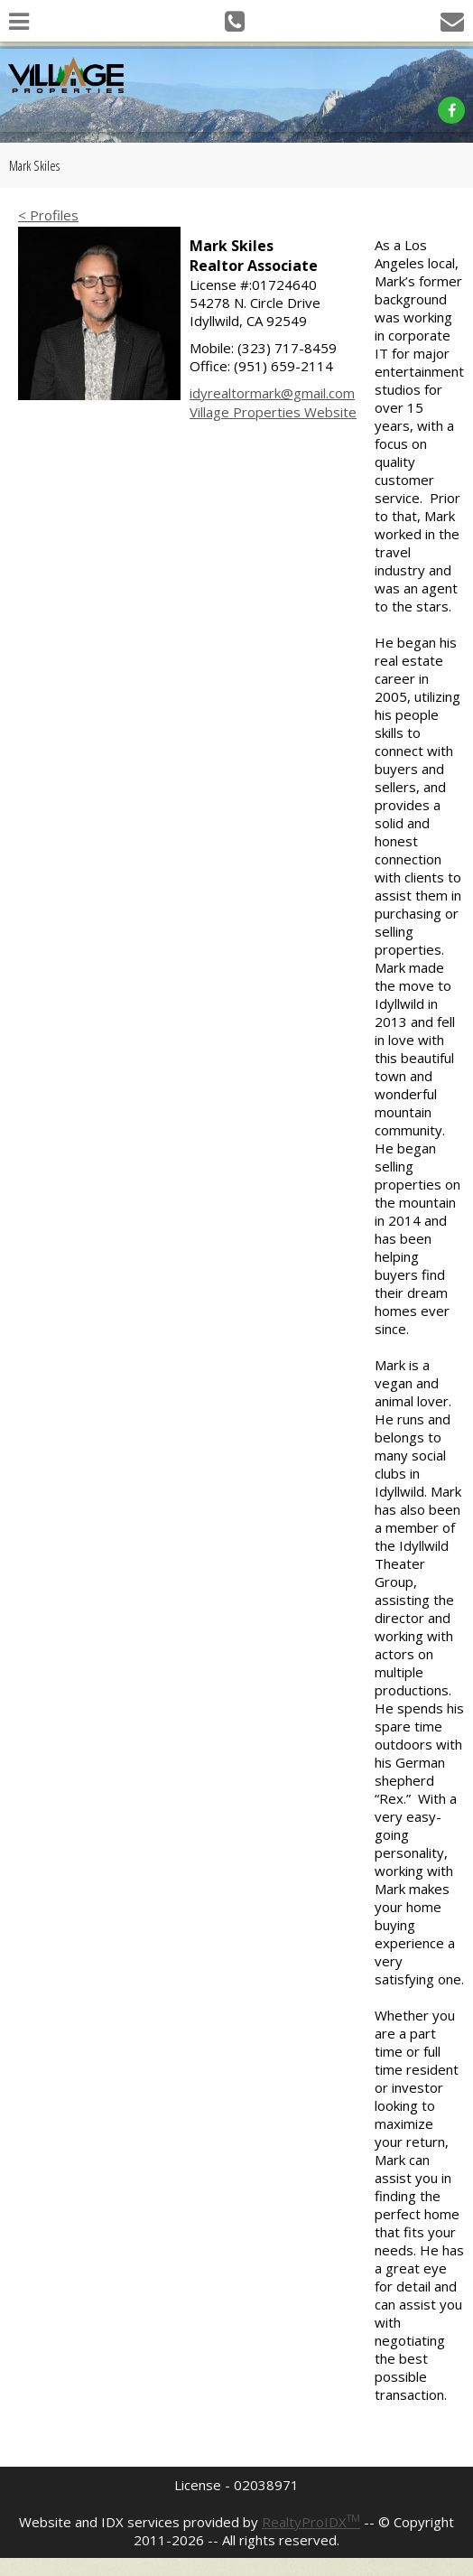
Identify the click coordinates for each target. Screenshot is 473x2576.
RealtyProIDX (311, 2522)
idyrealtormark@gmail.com (272, 393)
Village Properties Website (273, 412)
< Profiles (48, 215)
